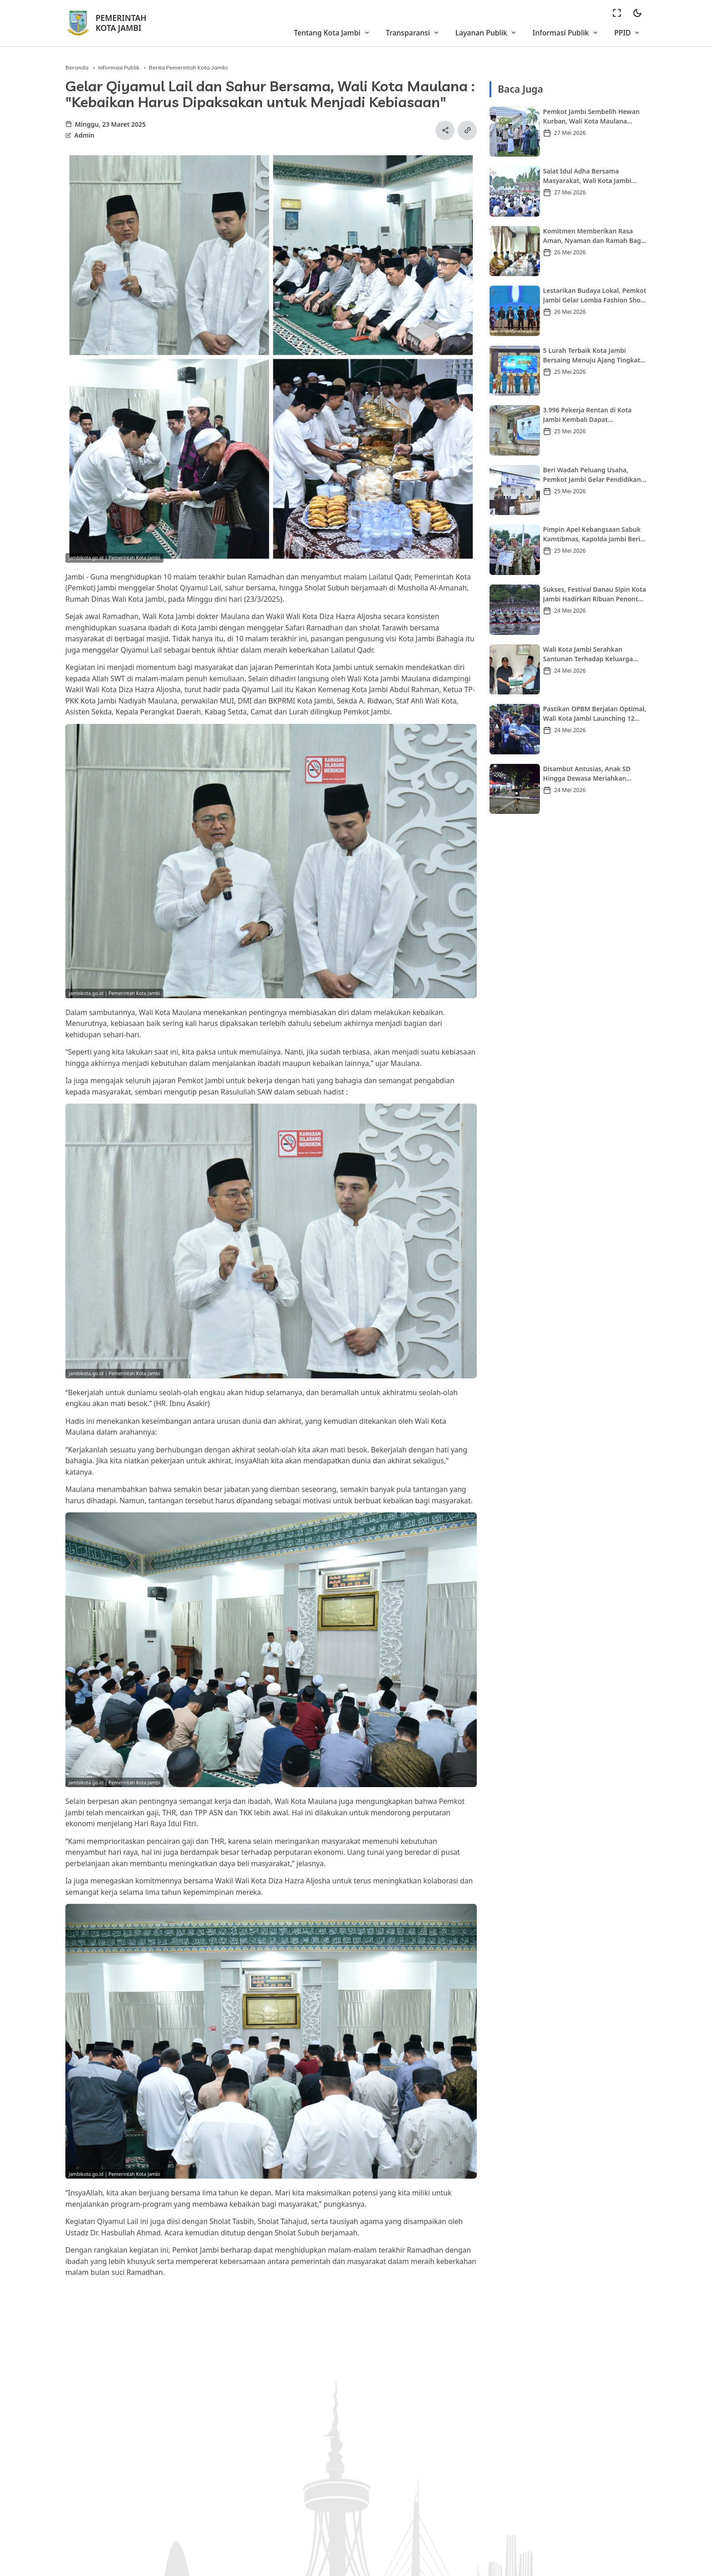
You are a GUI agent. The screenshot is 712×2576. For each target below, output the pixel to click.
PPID (627, 33)
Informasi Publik (565, 33)
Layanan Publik (486, 33)
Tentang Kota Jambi (332, 33)
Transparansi (413, 33)
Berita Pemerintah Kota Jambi (188, 67)
